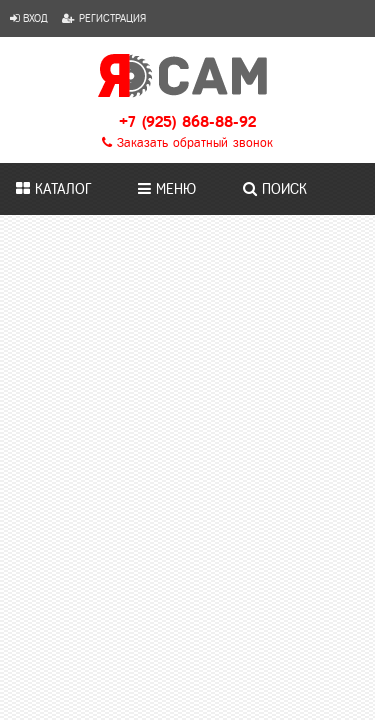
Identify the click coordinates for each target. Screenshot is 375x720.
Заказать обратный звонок (187, 143)
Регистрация (104, 18)
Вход (29, 18)
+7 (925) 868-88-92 (187, 121)
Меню (167, 189)
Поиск (275, 189)
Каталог (53, 189)
